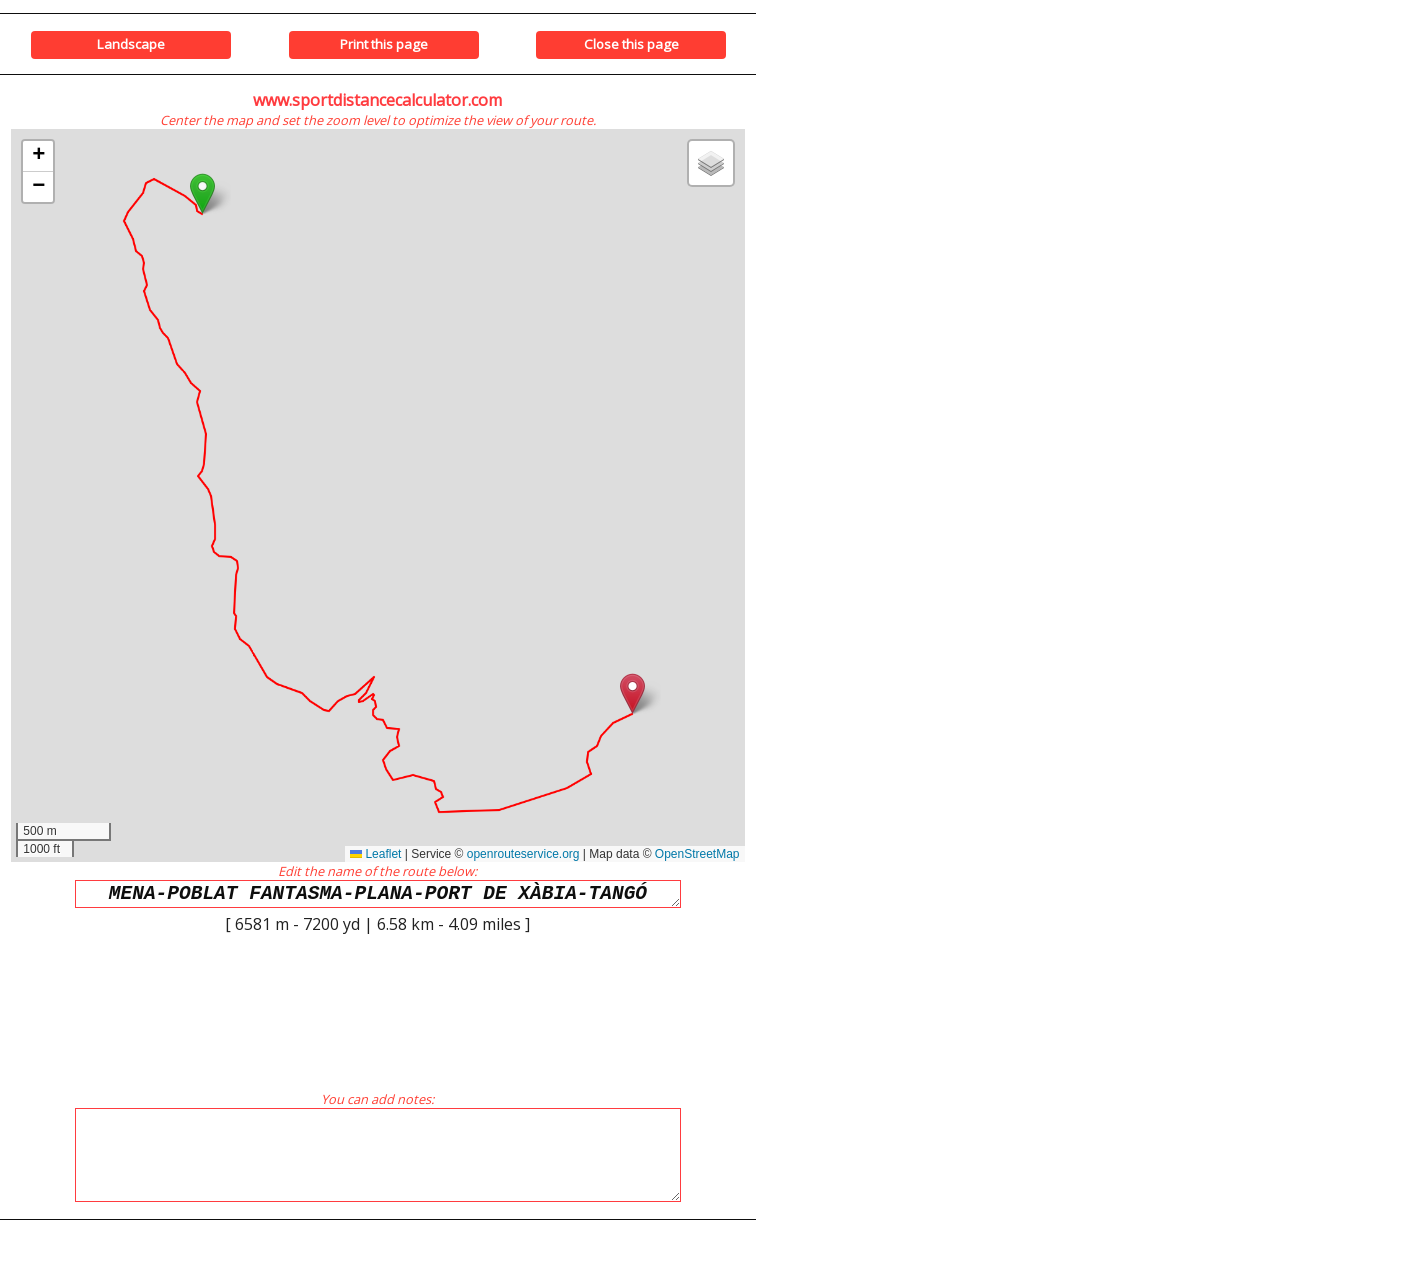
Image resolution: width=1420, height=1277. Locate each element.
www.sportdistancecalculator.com (377, 100)
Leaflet (375, 854)
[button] (202, 193)
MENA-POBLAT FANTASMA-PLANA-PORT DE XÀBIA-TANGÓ (378, 896)
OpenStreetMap (697, 854)
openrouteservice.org (523, 854)
